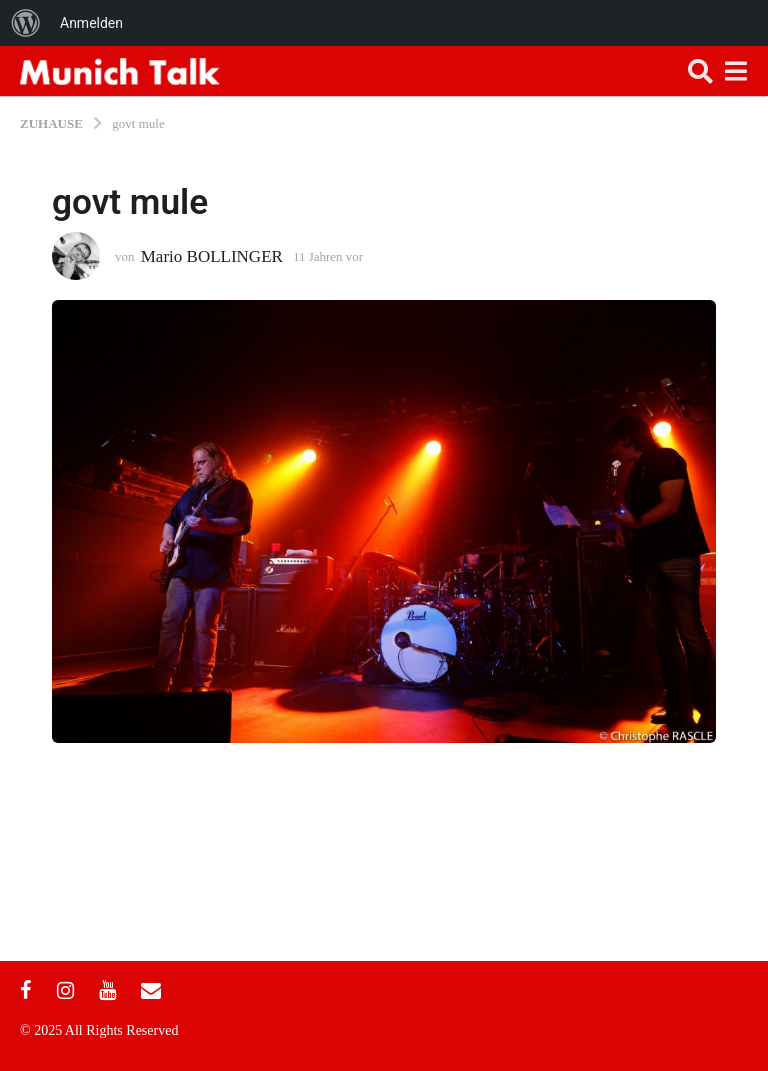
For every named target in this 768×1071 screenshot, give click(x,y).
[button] (700, 71)
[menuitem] (26, 23)
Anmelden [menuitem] (91, 23)
